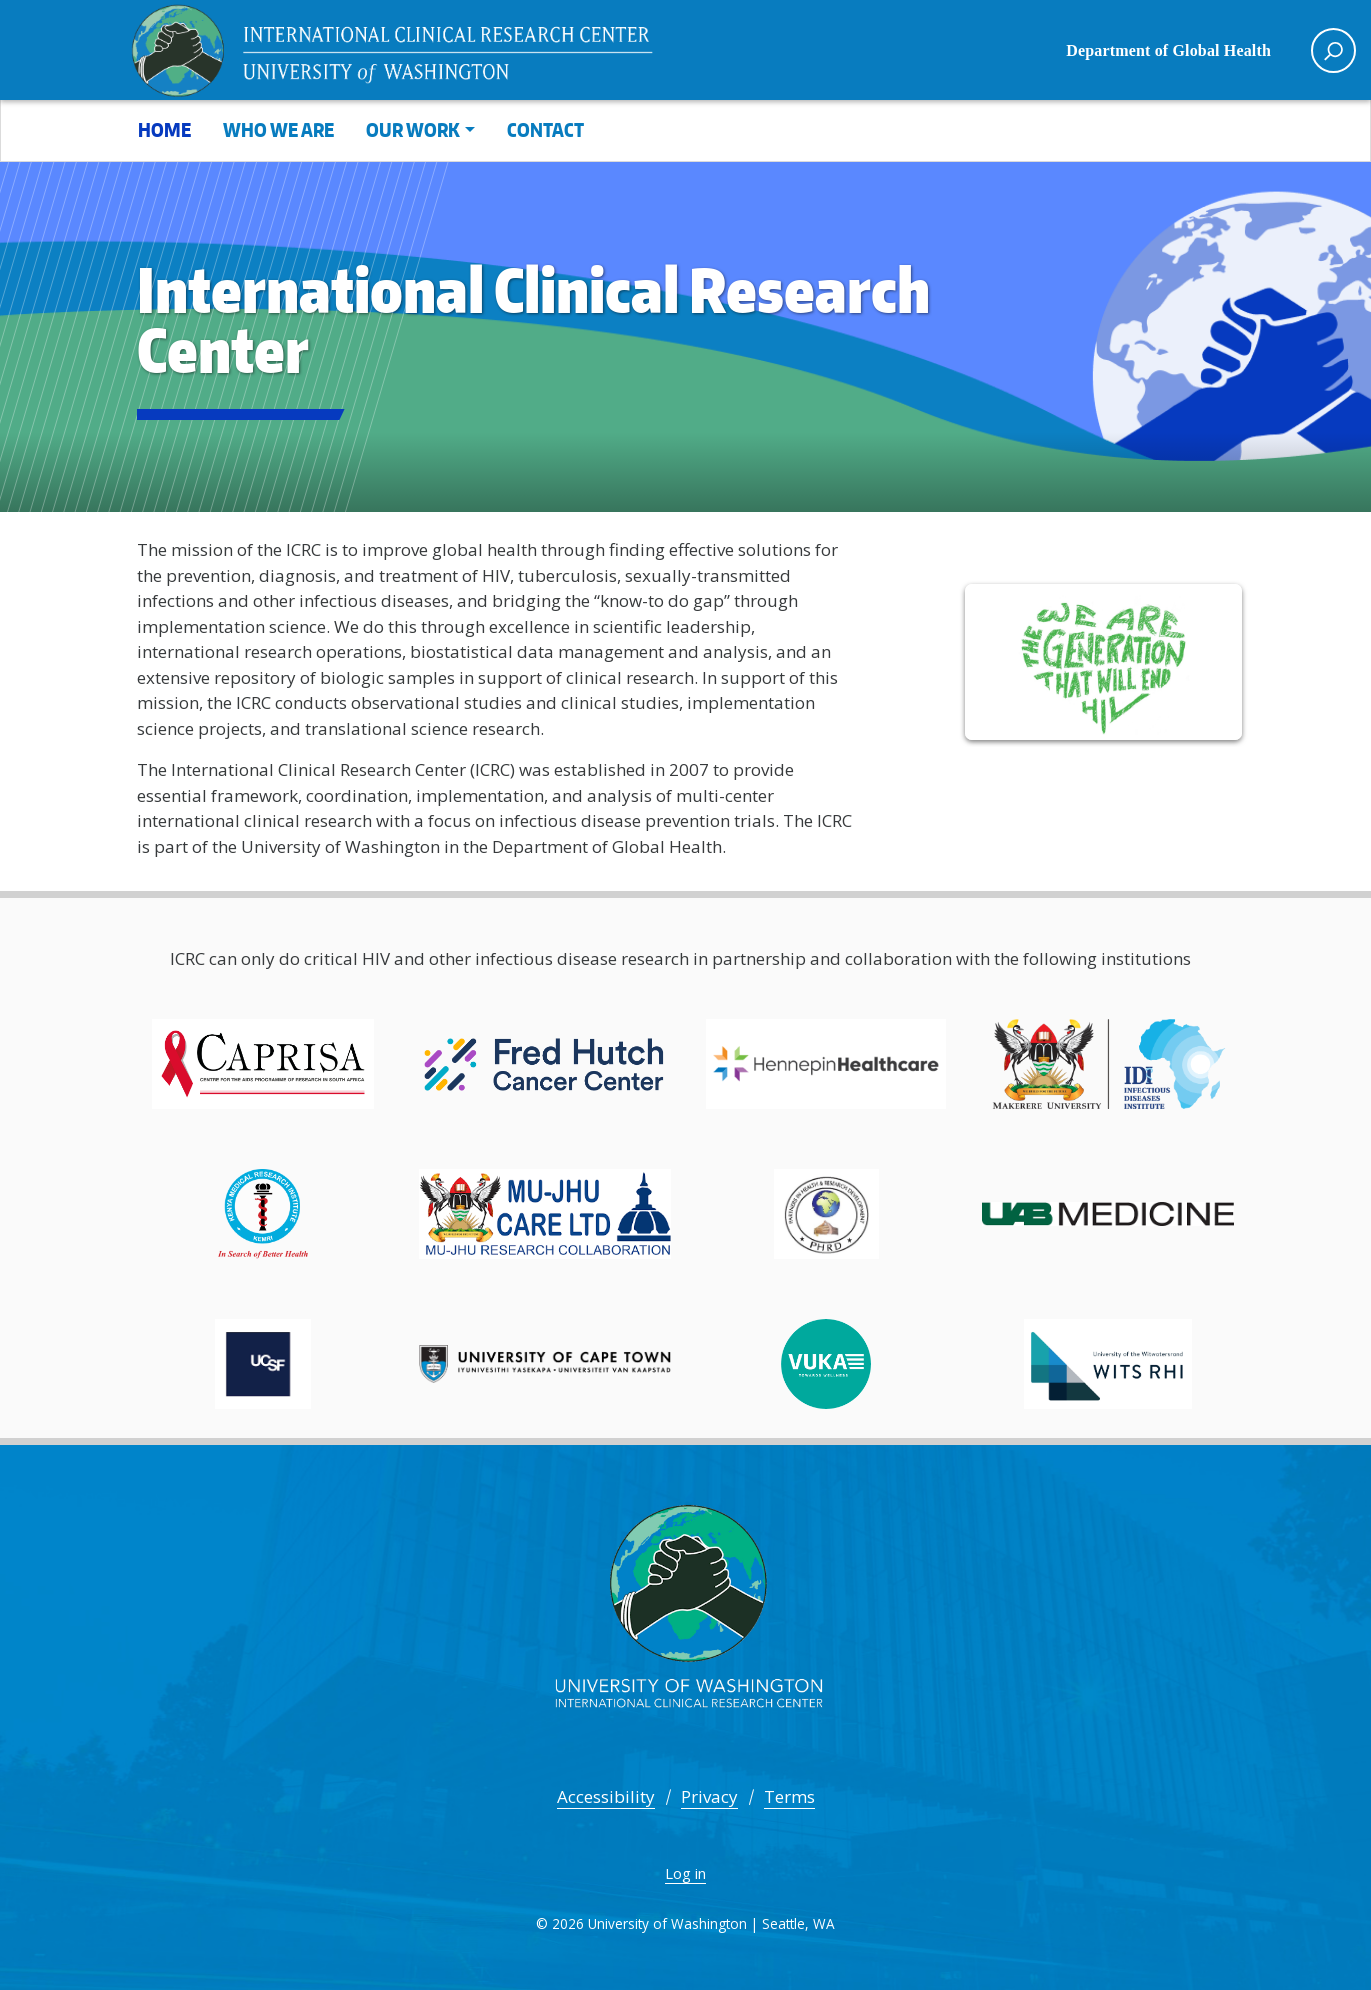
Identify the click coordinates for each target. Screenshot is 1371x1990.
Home (164, 129)
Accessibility (606, 1796)
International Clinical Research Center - (686, 1615)
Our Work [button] (413, 129)
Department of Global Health (1168, 50)
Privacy (709, 1796)
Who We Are (278, 129)
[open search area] (1333, 50)
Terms (789, 1796)
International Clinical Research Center (407, 50)
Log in (685, 1873)
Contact (545, 129)
